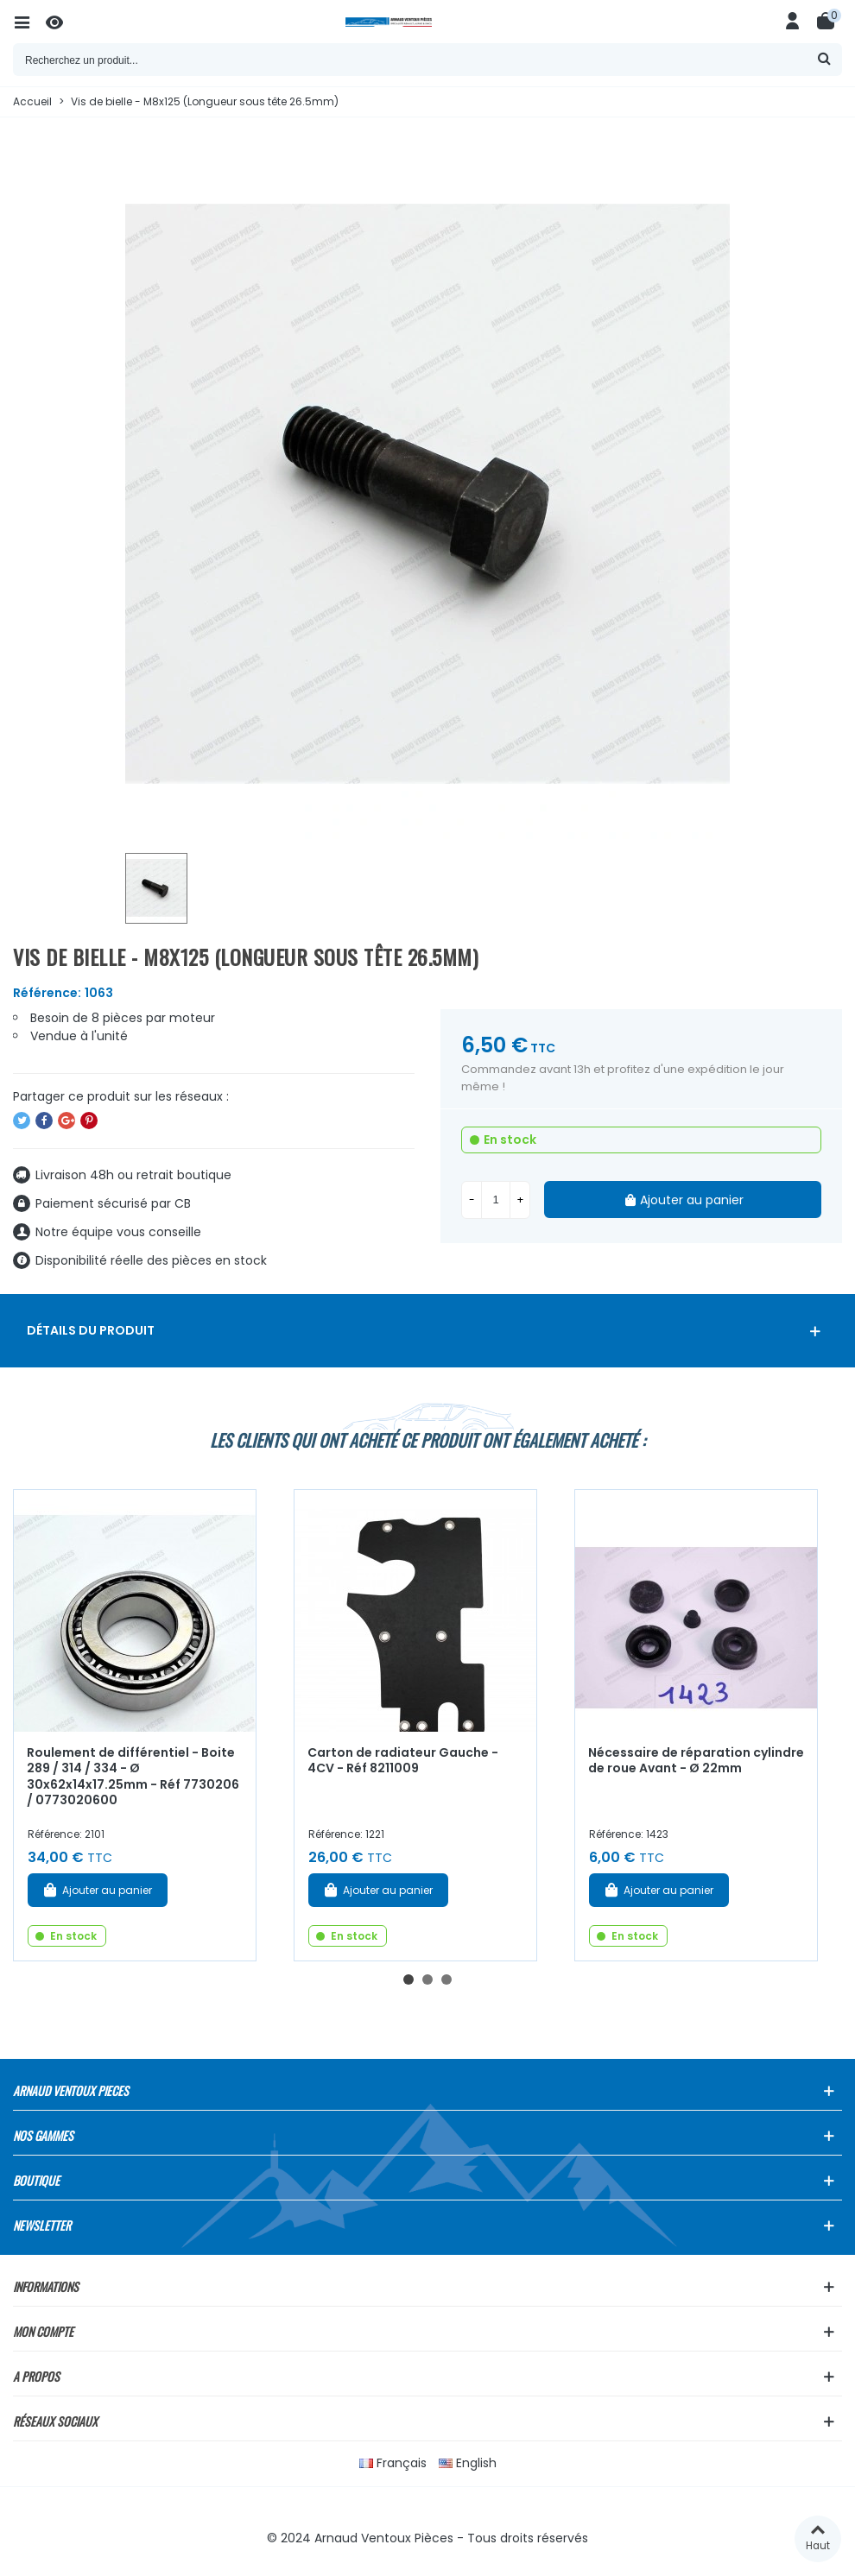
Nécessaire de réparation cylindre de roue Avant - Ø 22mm (696, 1761)
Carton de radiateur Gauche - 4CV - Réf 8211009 (402, 1761)
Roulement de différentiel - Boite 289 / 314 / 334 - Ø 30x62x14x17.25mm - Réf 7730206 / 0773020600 (133, 1777)
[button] (408, 1979)
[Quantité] (495, 1200)
